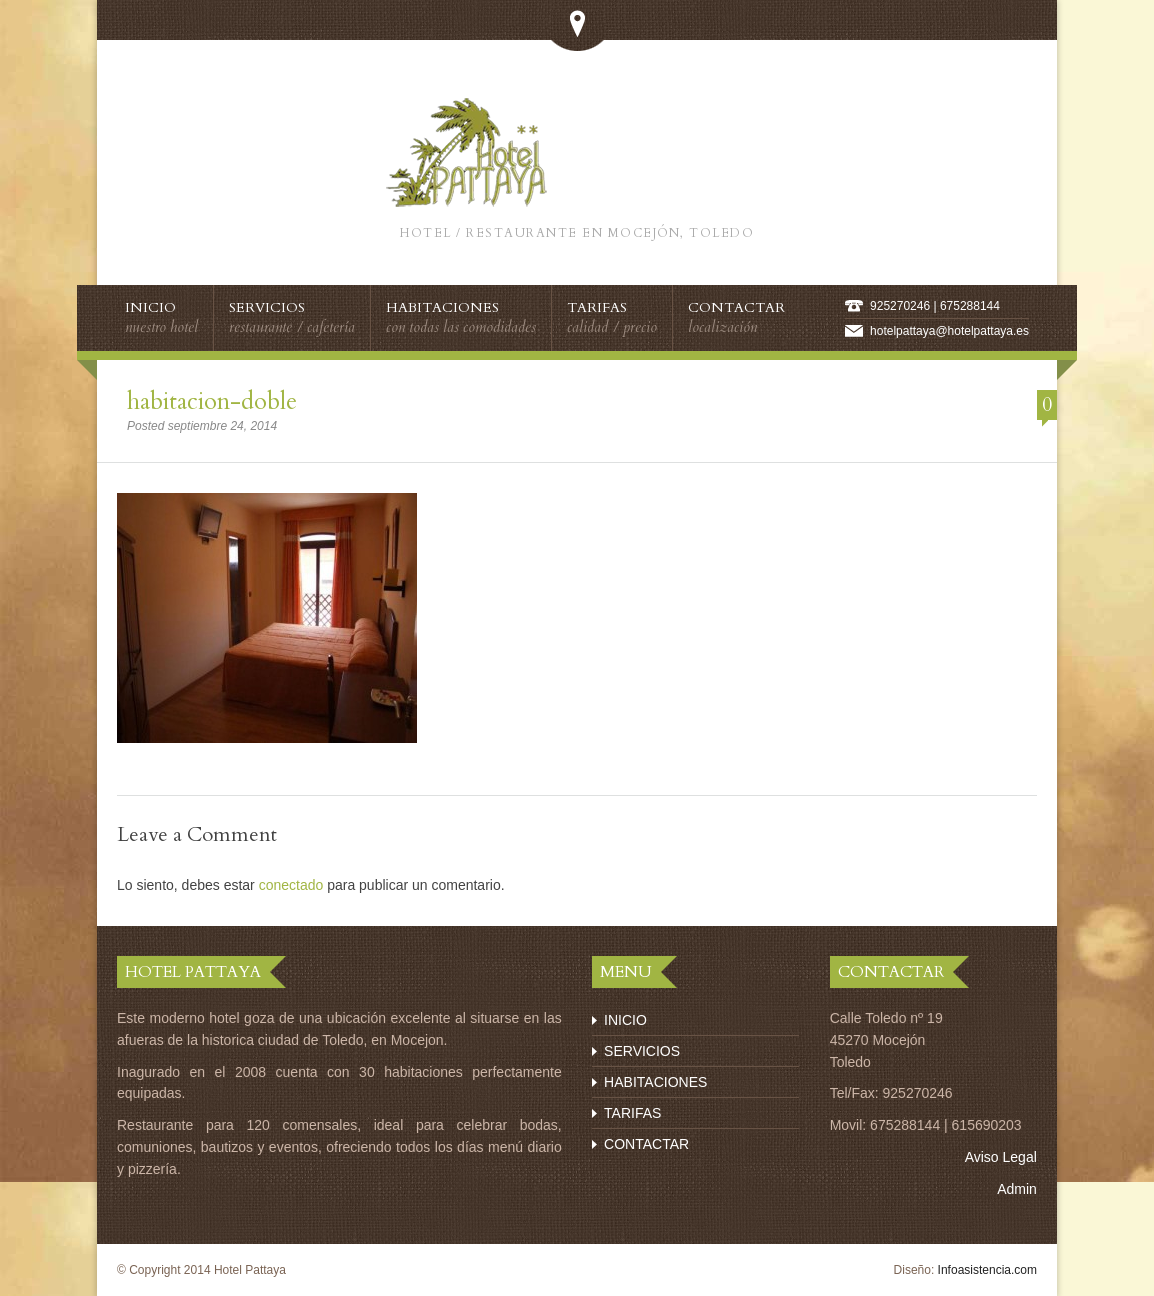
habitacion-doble (212, 401)
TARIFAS (632, 1113)
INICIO (625, 1020)
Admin (1017, 1189)
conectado (291, 885)
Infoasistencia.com (987, 1270)
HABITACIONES (655, 1082)
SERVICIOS (642, 1051)
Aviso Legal (1001, 1157)
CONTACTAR (646, 1144)
